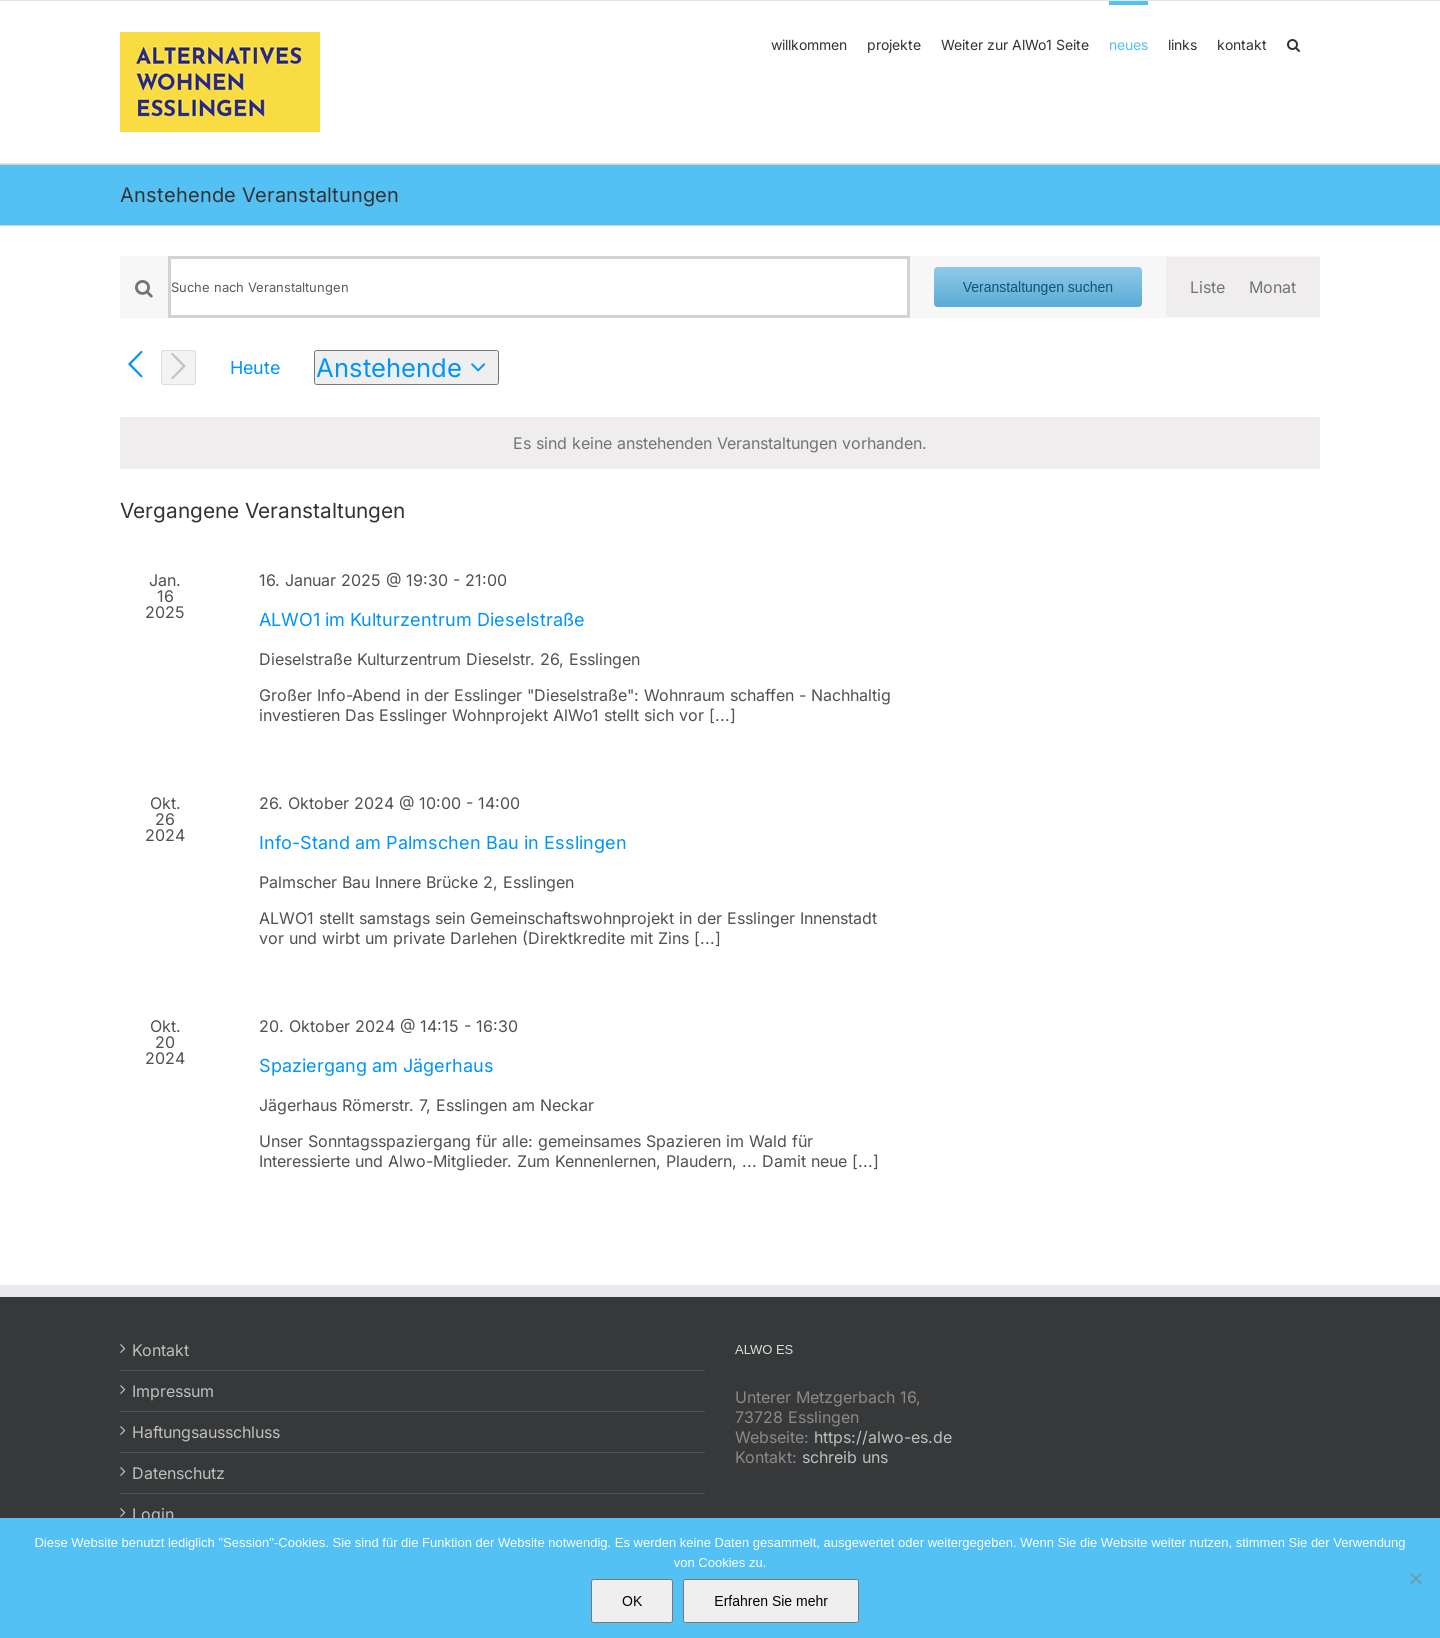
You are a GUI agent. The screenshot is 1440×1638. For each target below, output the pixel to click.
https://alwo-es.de (883, 1437)
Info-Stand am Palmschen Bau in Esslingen (443, 842)
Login (153, 1514)
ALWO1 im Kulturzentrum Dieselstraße (422, 619)
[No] (1415, 1578)
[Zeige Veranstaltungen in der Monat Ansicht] (1272, 287)
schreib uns (845, 1457)
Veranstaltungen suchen (1038, 287)
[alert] (720, 443)
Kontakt (160, 1350)
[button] (1293, 43)
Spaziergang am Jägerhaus (376, 1065)
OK (632, 1601)
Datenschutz (178, 1473)
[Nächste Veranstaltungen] (178, 367)
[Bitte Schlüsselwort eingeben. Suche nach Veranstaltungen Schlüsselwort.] (539, 287)
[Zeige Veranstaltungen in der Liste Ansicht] (1207, 287)
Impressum (173, 1391)
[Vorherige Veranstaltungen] (135, 365)
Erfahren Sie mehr (771, 1601)
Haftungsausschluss (206, 1432)
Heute (255, 367)
